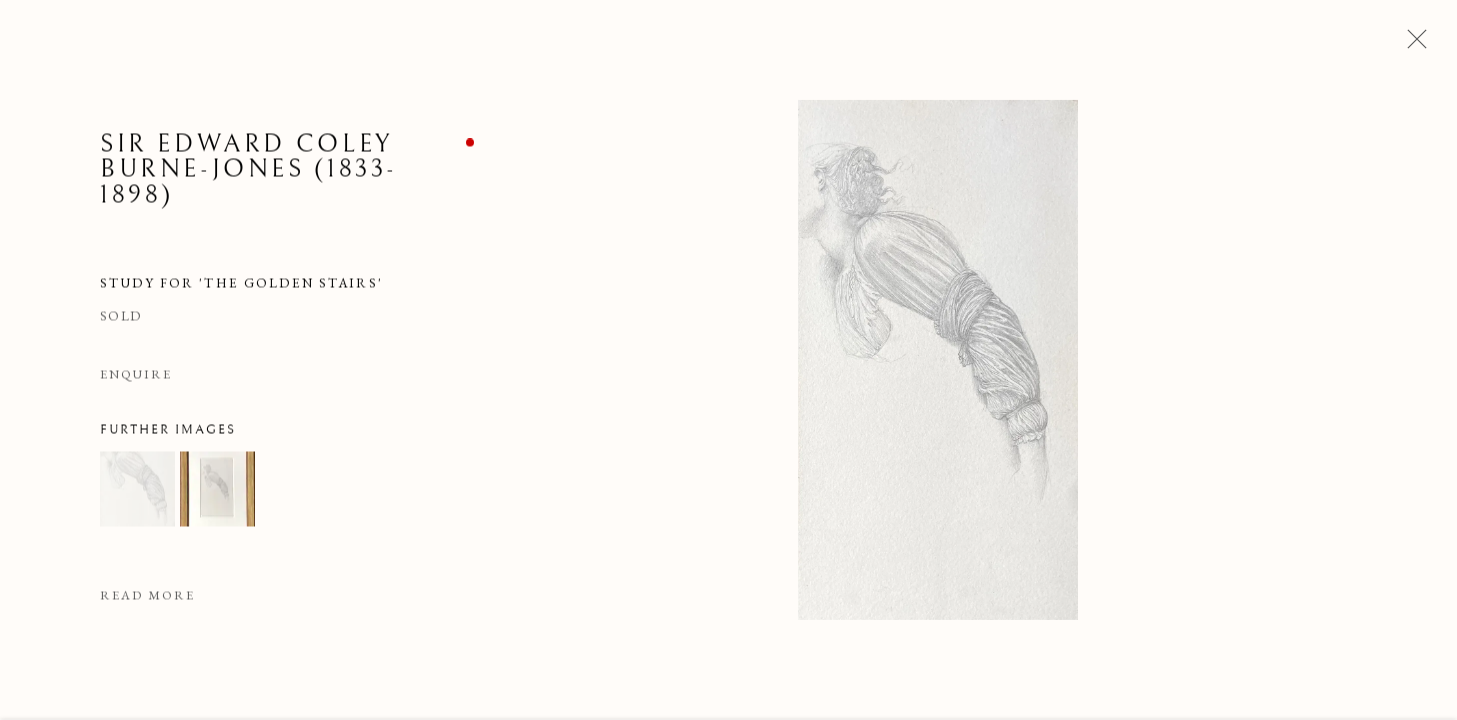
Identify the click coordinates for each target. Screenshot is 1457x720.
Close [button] (1412, 45)
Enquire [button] (136, 375)
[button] (137, 491)
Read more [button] (147, 597)
